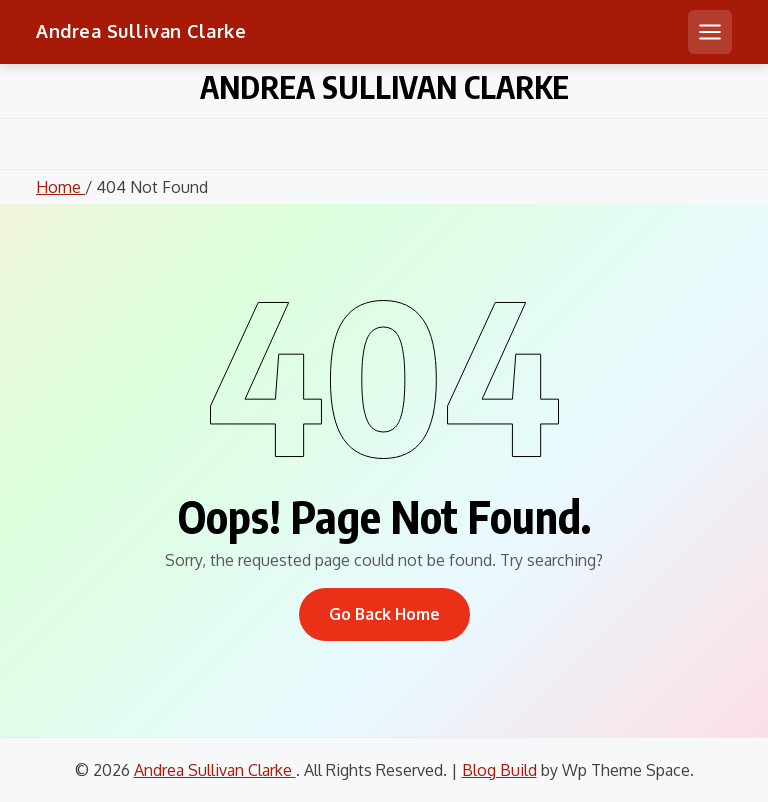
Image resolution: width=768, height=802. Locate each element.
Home (60, 187)
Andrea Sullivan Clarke (141, 31)
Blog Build (499, 770)
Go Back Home (384, 614)
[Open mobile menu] (710, 32)
